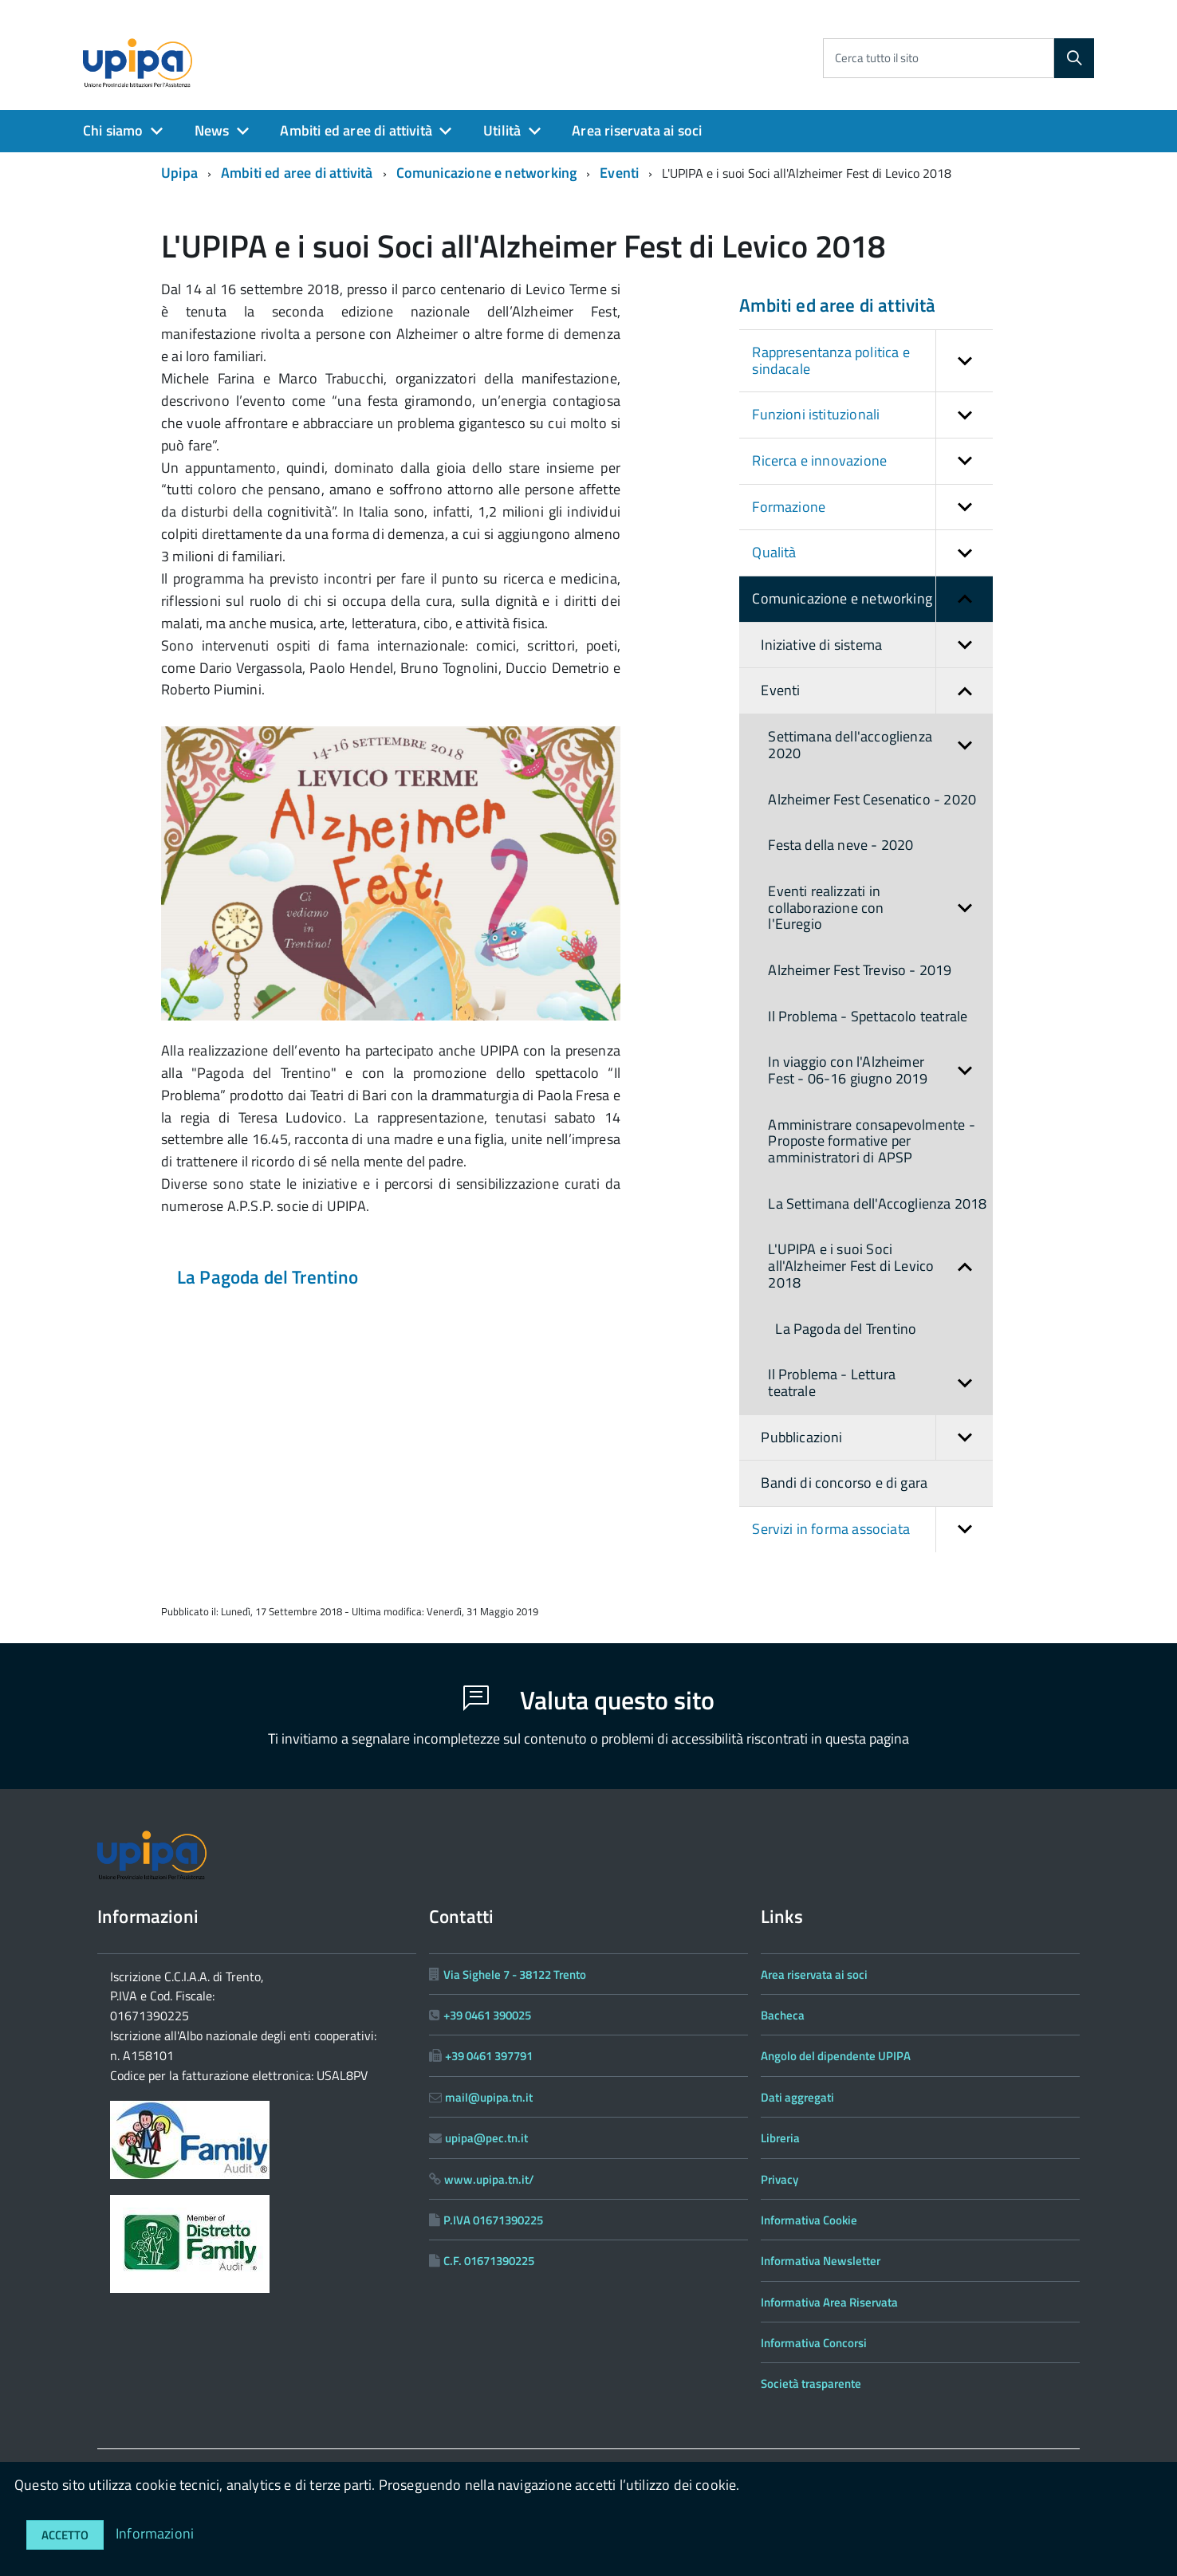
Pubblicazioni (877, 1438)
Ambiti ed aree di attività (356, 130)
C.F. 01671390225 (488, 2261)
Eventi (619, 172)
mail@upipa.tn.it (489, 2097)
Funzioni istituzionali (872, 415)
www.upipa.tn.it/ (489, 2179)
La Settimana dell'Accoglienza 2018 (877, 1203)
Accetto (65, 2535)
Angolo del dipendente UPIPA (836, 2056)
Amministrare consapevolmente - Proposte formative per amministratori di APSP (871, 1141)
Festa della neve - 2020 (840, 844)
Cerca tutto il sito (877, 58)
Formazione (872, 507)
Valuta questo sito (588, 1700)
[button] (964, 360)
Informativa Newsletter (820, 2261)
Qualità (872, 553)
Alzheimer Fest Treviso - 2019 (859, 970)
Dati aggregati (797, 2097)
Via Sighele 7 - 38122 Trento (514, 1974)
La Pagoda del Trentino (268, 1277)
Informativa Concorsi (814, 2343)
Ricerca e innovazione (872, 461)
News (212, 130)
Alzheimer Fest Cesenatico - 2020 (872, 799)
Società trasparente (811, 2383)
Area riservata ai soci (637, 130)
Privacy (779, 2179)
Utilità (502, 130)
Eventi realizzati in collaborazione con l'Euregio (880, 908)
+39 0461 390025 (487, 2015)
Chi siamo (113, 130)
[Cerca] (1074, 58)
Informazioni (155, 2533)
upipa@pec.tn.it (486, 2138)
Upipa (179, 172)
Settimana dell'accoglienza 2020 (880, 745)
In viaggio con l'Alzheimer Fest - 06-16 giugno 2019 (880, 1070)
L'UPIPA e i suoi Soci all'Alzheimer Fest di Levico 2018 (880, 1266)
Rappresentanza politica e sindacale (872, 360)
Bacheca (783, 2015)
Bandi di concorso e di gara (844, 1482)
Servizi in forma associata (872, 1529)
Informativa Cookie (809, 2220)
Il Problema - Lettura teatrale (880, 1383)
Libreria (780, 2138)
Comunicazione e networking (486, 172)
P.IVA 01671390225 (493, 2220)
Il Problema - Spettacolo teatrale (867, 1016)
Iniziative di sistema (877, 645)
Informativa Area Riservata (829, 2302)
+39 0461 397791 (489, 2056)
